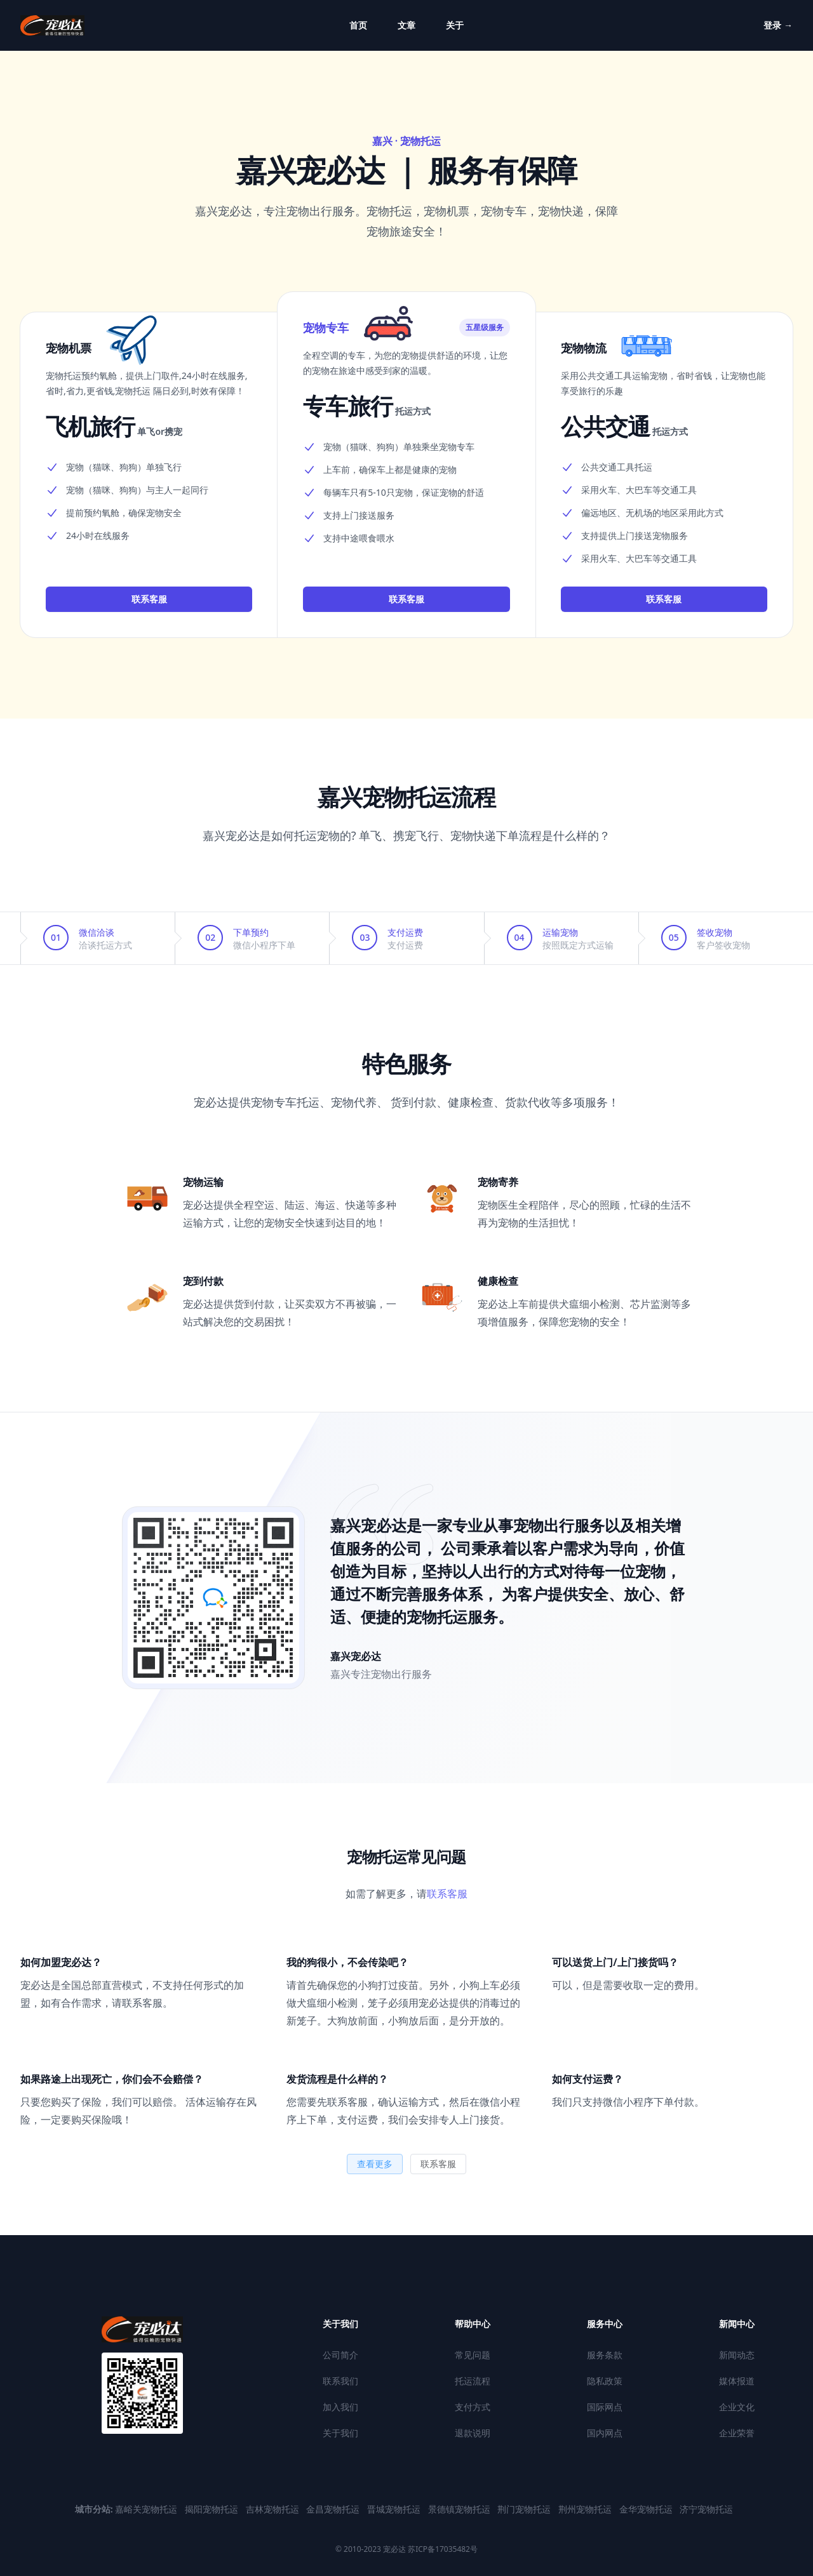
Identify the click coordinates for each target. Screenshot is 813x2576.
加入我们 (340, 2407)
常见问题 (472, 2355)
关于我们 (340, 2433)
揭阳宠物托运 (213, 2509)
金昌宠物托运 (334, 2509)
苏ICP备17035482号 (442, 2549)
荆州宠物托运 (586, 2509)
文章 (406, 25)
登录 (778, 25)
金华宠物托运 (647, 2509)
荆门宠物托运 (525, 2509)
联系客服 (149, 599)
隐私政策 (604, 2381)
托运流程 (472, 2381)
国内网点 (604, 2433)
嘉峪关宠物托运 (147, 2509)
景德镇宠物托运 (460, 2509)
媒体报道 (737, 2381)
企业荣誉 (737, 2433)
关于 (455, 25)
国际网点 (604, 2407)
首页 (358, 25)
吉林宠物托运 (274, 2509)
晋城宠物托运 (395, 2509)
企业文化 (737, 2407)
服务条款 (604, 2355)
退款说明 (472, 2433)
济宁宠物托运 (706, 2509)
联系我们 (340, 2381)
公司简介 (340, 2355)
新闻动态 (737, 2355)
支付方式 (472, 2407)
